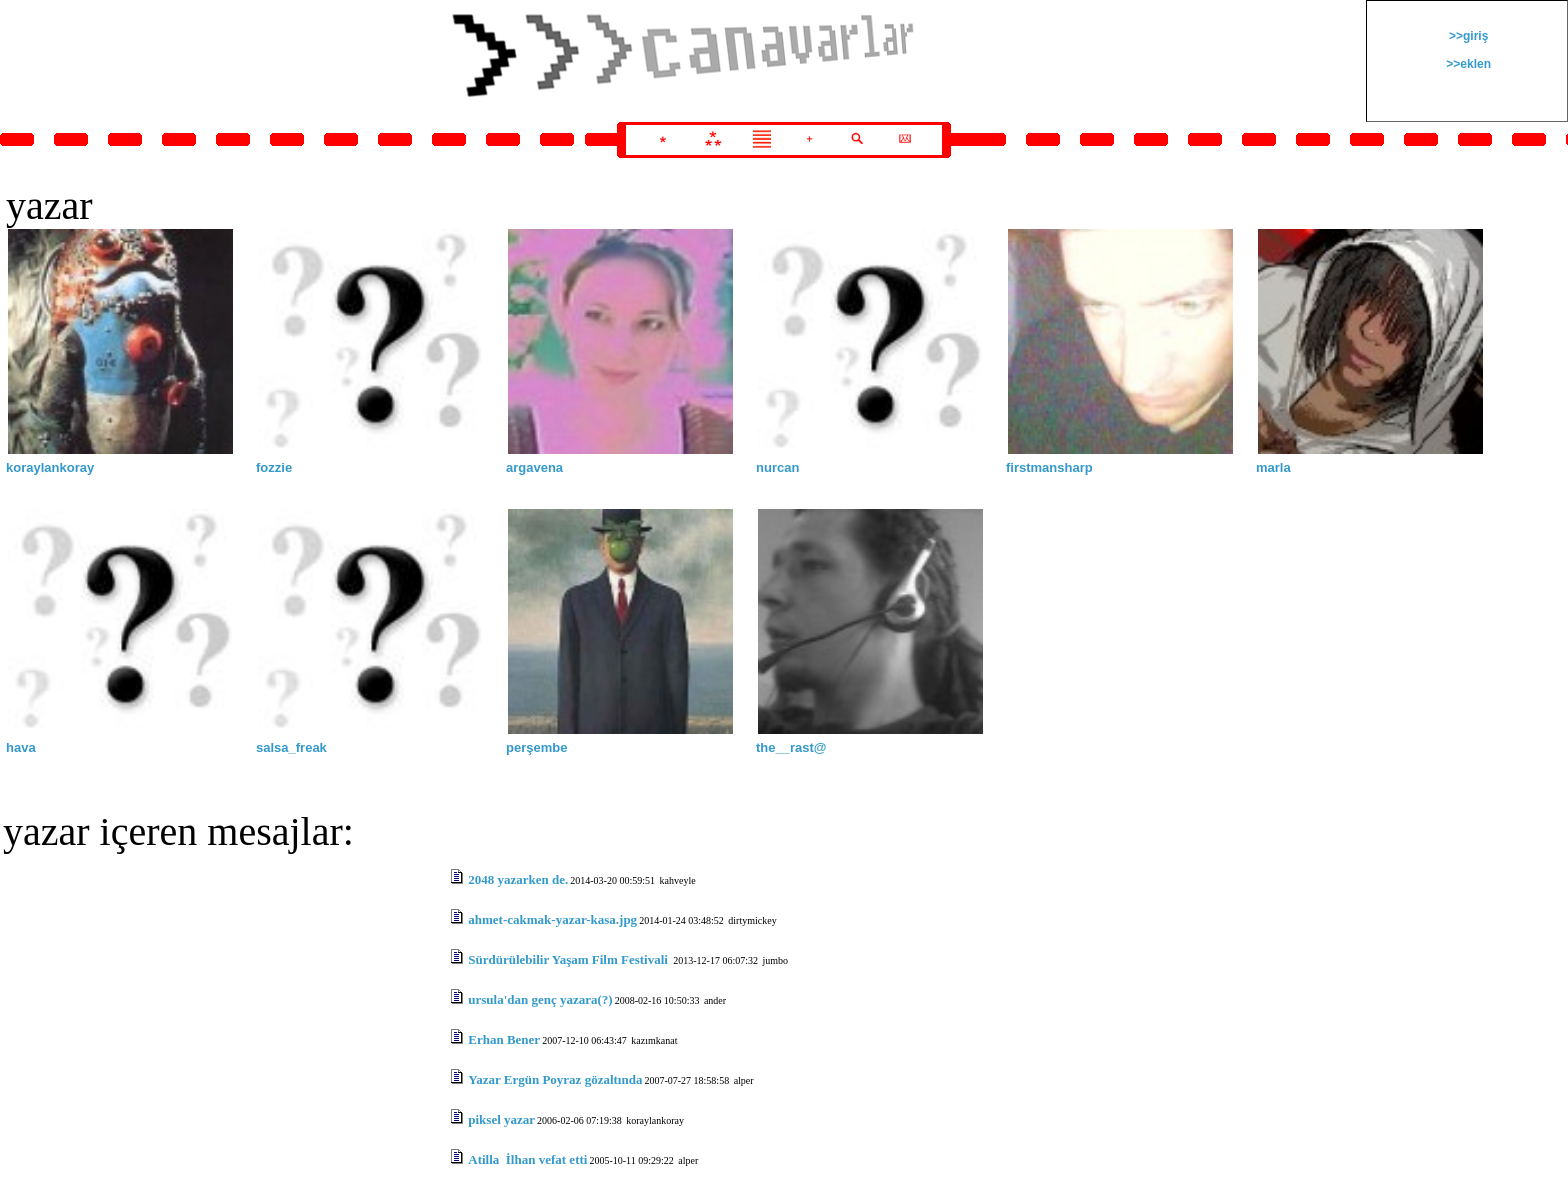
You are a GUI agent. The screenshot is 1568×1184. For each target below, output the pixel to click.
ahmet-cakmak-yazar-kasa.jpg (552, 919)
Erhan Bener (504, 1039)
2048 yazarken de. (518, 879)
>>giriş (1467, 36)
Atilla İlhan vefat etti (527, 1159)
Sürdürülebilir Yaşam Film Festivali (569, 959)
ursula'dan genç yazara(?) (540, 999)
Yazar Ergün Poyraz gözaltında (555, 1079)
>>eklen (1467, 64)
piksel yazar (501, 1119)
